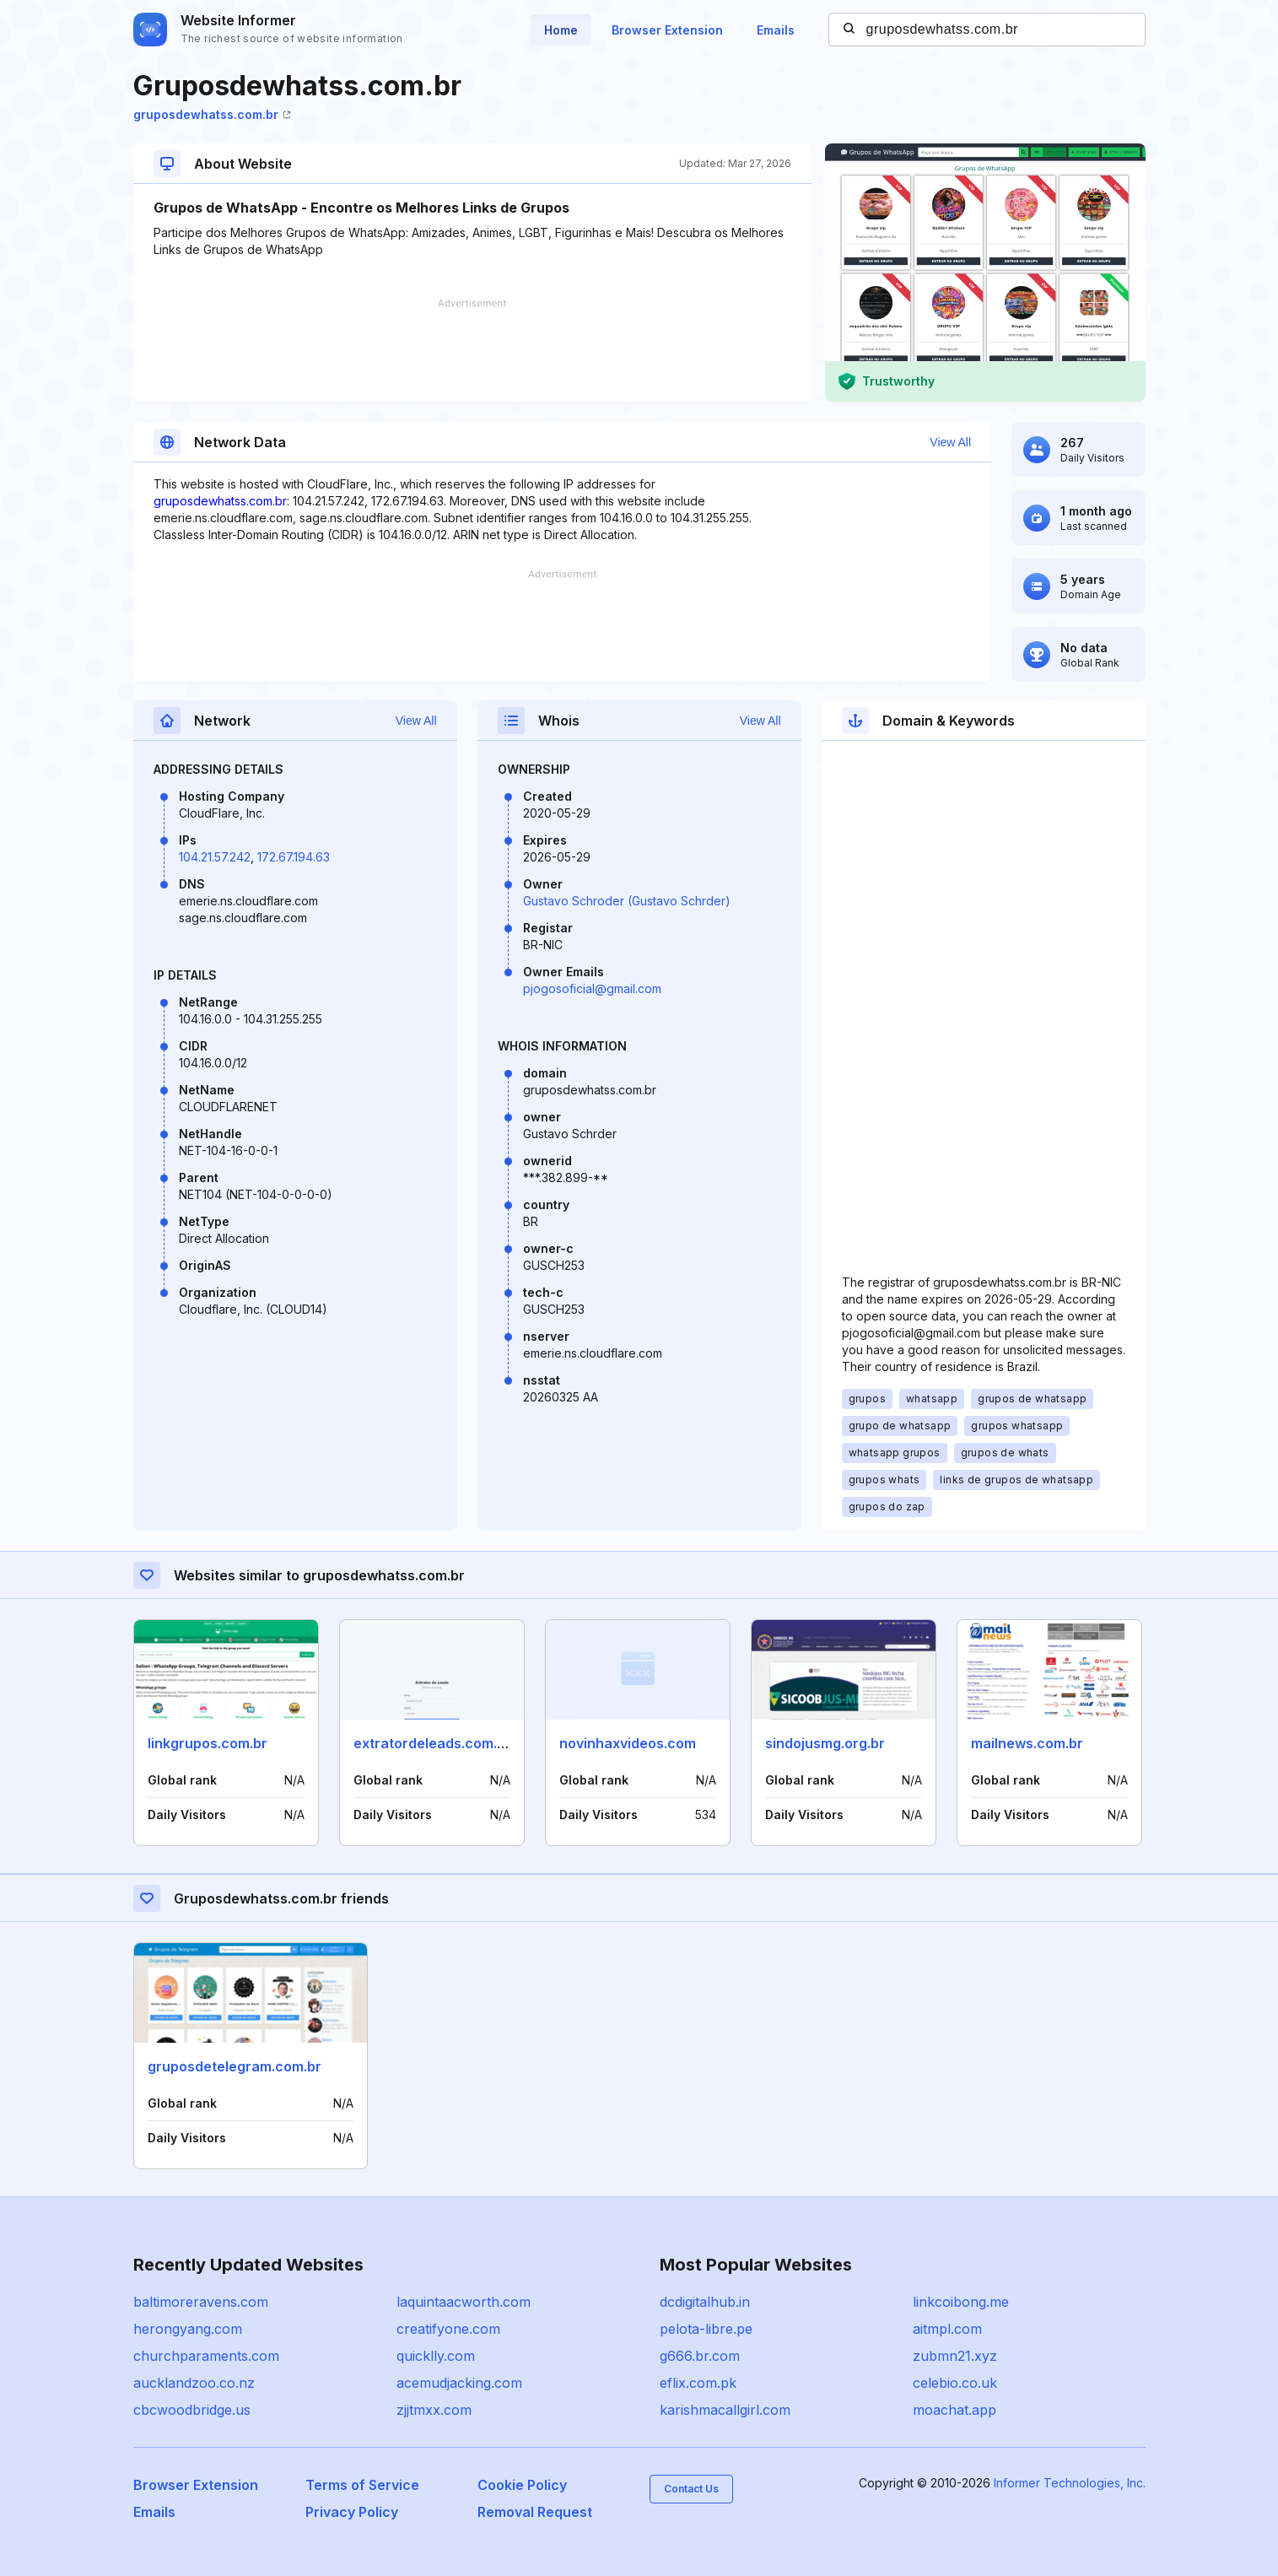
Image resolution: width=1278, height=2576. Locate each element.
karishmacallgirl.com (725, 2409)
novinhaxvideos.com (627, 1743)
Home (561, 30)
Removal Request (534, 2511)
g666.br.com (700, 2355)
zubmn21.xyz (955, 2355)
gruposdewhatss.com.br (212, 114)
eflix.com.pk (698, 2382)
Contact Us (691, 2488)
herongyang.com (187, 2328)
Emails (776, 30)
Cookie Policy (522, 2484)
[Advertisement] (472, 350)
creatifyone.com (448, 2328)
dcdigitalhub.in (705, 2301)
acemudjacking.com (459, 2382)
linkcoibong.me (961, 2301)
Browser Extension (667, 30)
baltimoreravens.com (200, 2301)
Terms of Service (362, 2484)
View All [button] (950, 442)
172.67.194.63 (293, 857)
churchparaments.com (206, 2355)
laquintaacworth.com (463, 2301)
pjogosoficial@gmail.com (592, 988)
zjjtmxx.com (434, 2409)
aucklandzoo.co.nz (194, 2382)
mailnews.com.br (1027, 1743)
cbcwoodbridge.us (192, 2409)
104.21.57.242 (215, 857)
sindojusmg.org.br (825, 1743)
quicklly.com (435, 2355)
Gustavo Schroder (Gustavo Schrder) (627, 901)
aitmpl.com (947, 2328)
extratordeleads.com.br (432, 1743)
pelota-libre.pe (706, 2328)
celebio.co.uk (955, 2382)
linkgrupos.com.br (207, 1743)
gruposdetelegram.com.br (234, 2066)
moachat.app (954, 2409)
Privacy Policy (351, 2511)
